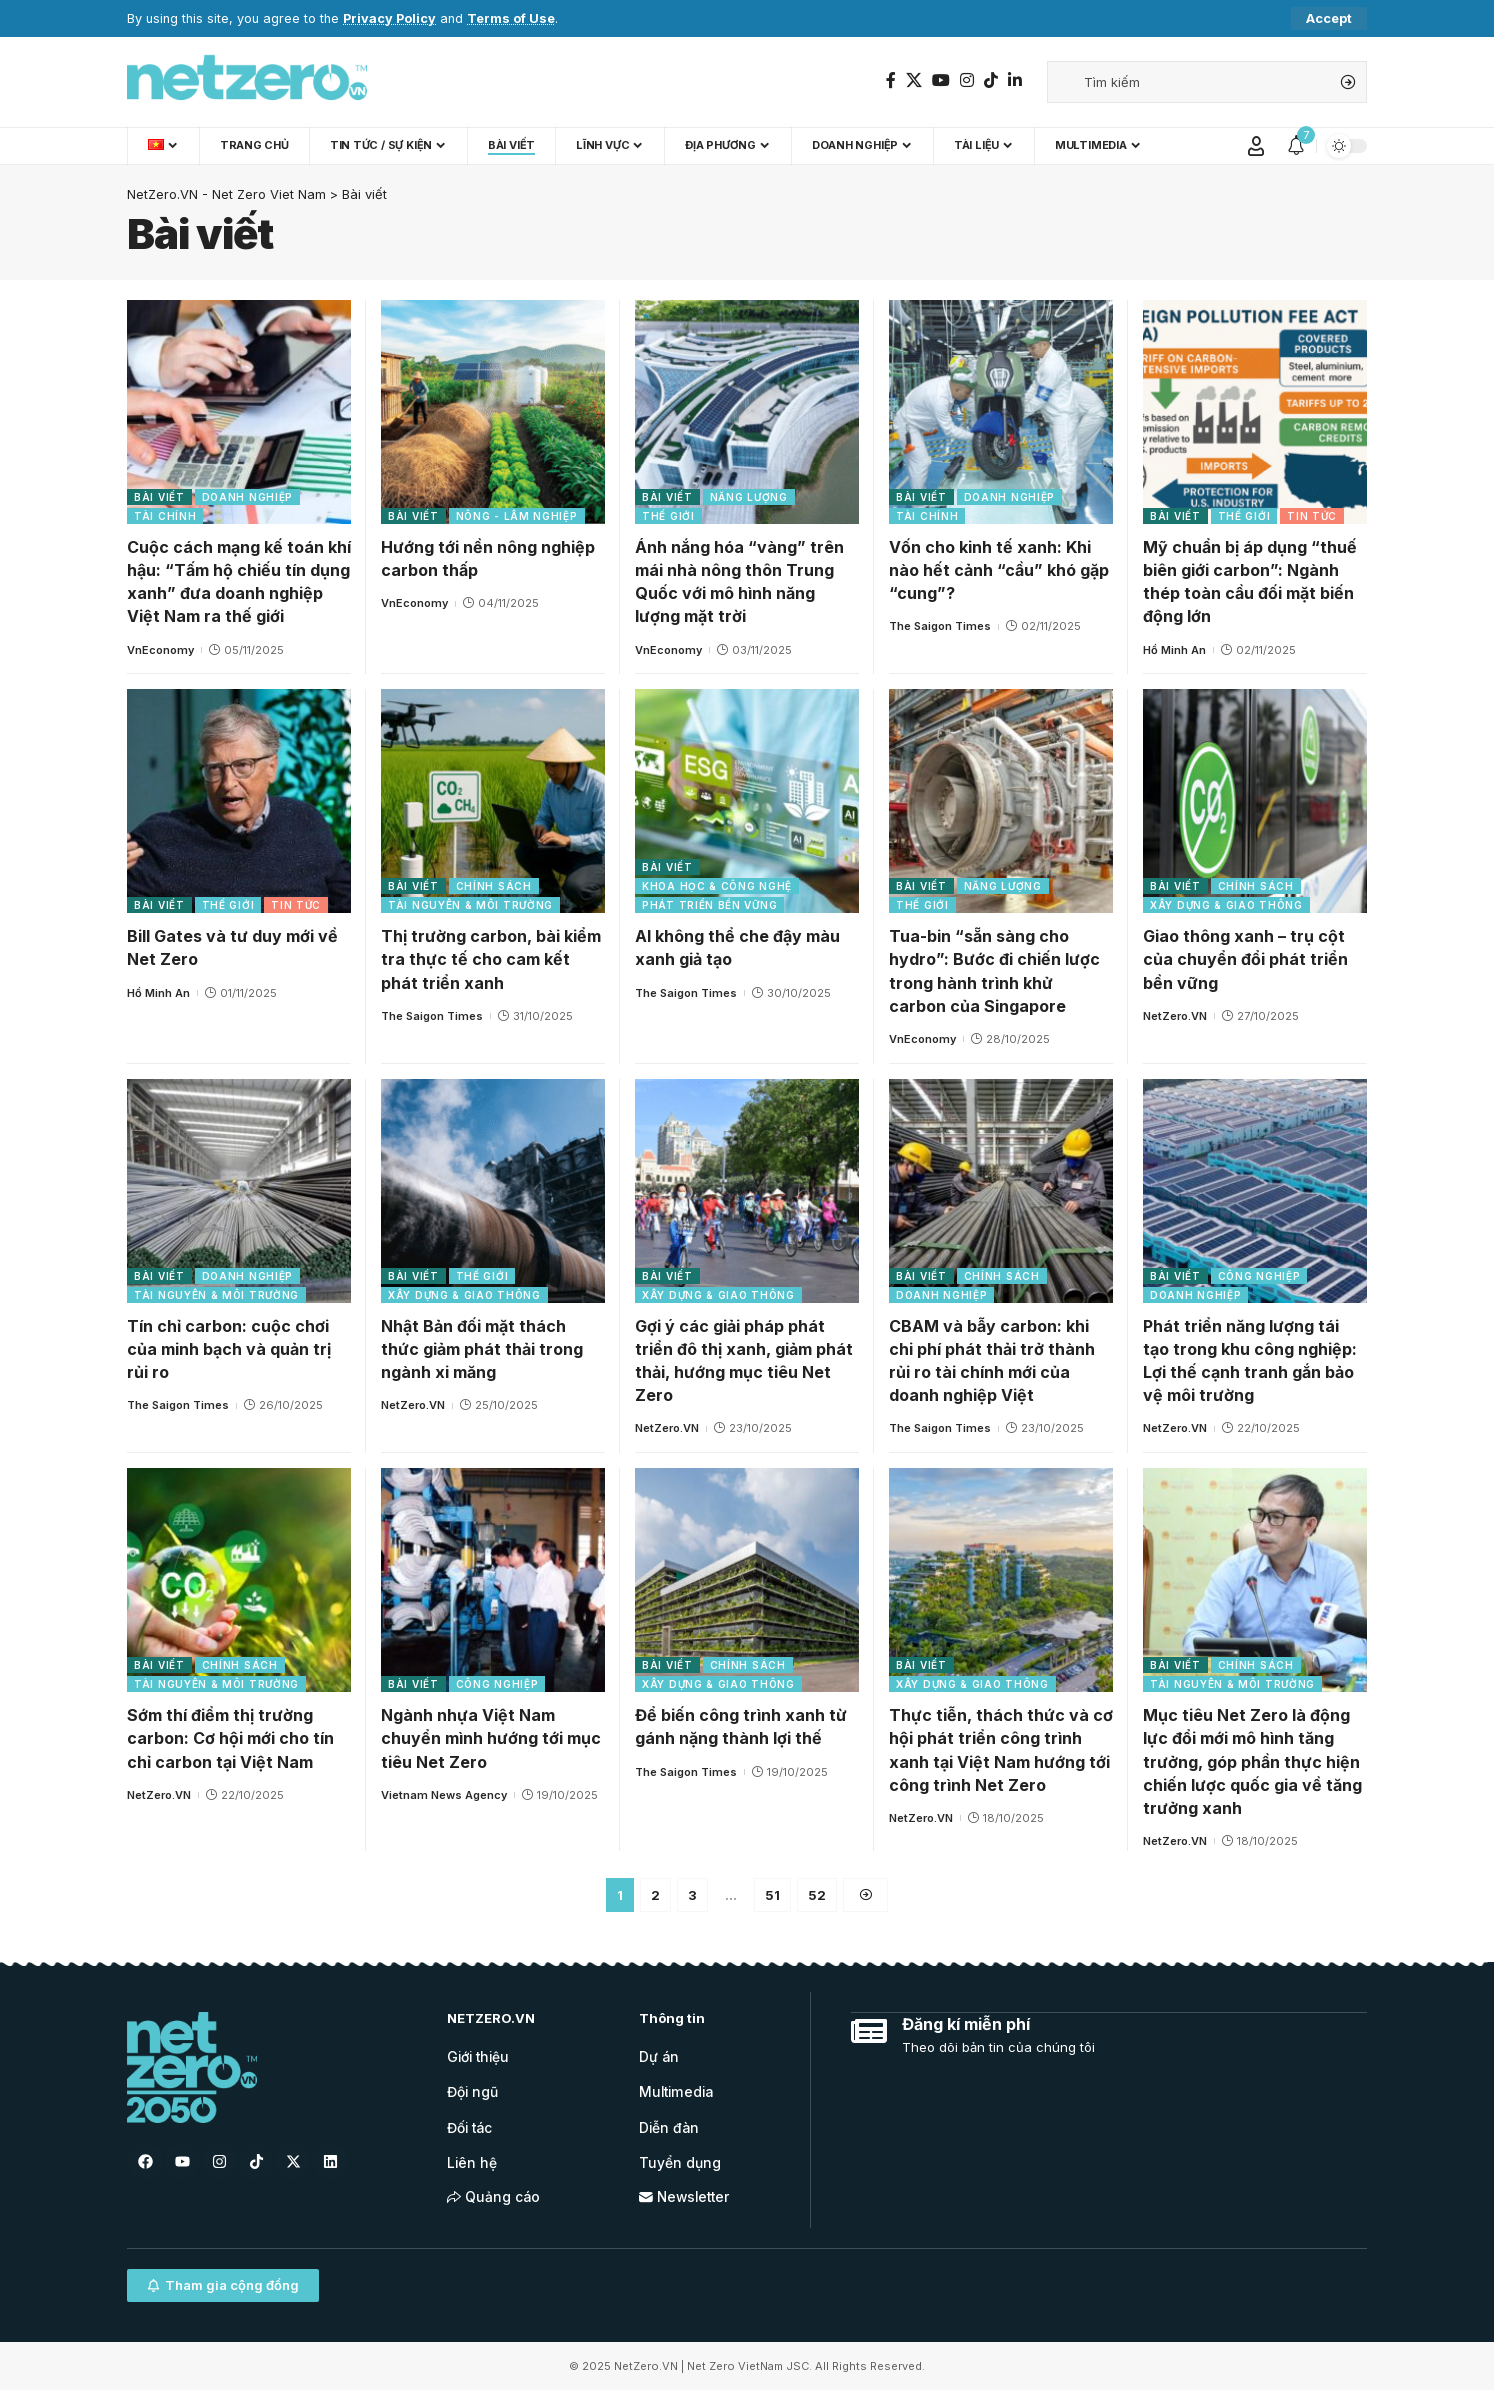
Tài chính (165, 516)
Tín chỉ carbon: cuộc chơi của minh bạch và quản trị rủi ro (229, 1349)
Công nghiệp (1259, 1276)
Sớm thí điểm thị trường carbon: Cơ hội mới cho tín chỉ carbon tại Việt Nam (230, 1738)
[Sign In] (1256, 146)
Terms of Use (511, 18)
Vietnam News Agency (444, 1795)
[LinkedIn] (1015, 80)
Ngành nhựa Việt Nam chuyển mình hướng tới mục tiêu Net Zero (491, 1738)
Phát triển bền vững (709, 905)
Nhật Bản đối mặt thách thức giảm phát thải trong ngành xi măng (482, 1349)
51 (772, 1895)
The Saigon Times (940, 626)
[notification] (1296, 146)
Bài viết (159, 497)
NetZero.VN (1175, 1016)
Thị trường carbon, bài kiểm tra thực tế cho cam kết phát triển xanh (491, 959)
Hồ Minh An (1174, 650)
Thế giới (668, 516)
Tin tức (1312, 516)
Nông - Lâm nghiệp (517, 516)
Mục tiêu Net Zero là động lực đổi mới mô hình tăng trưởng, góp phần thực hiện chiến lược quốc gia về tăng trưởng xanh (1252, 1761)
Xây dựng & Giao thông (1226, 905)
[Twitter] (914, 80)
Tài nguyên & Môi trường (470, 905)
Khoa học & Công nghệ (717, 886)
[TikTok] (991, 80)
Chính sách (494, 886)
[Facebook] (891, 80)
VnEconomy (160, 650)
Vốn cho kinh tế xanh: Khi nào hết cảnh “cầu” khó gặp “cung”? (999, 570)
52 (817, 1895)
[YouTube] (941, 80)
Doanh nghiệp (247, 497)
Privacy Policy (389, 18)
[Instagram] (967, 80)
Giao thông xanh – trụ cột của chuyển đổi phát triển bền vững (1245, 959)
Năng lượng (749, 497)
